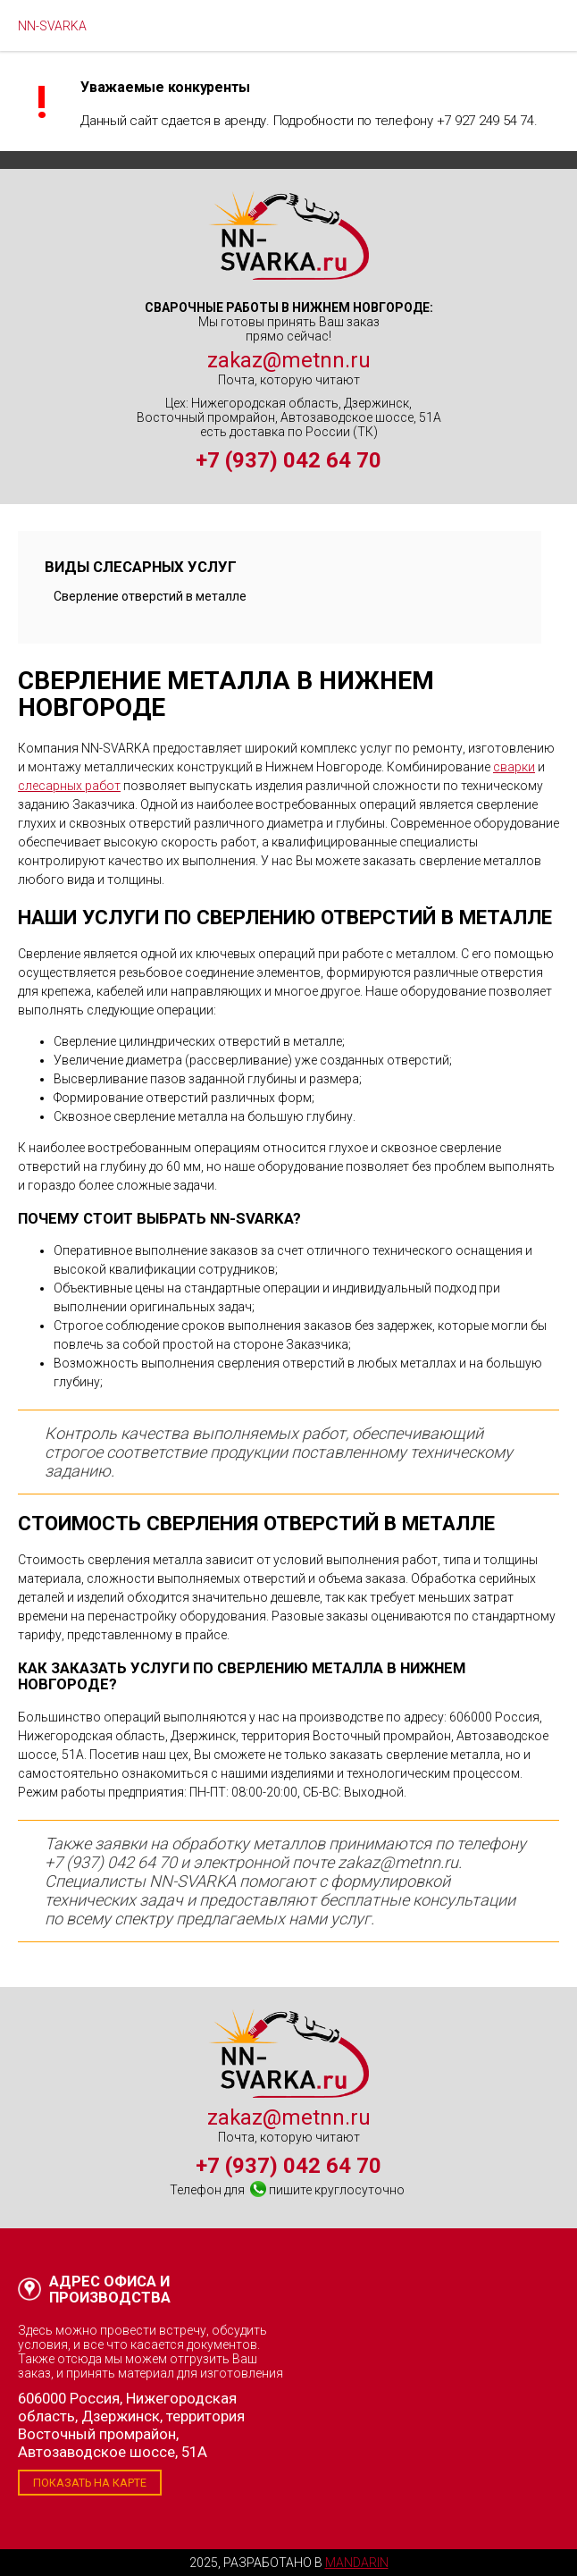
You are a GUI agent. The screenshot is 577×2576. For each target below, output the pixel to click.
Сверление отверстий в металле (150, 596)
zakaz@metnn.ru (289, 360)
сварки (514, 767)
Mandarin (357, 2562)
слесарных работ (69, 786)
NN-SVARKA (52, 26)
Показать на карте (89, 2482)
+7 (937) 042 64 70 (288, 460)
